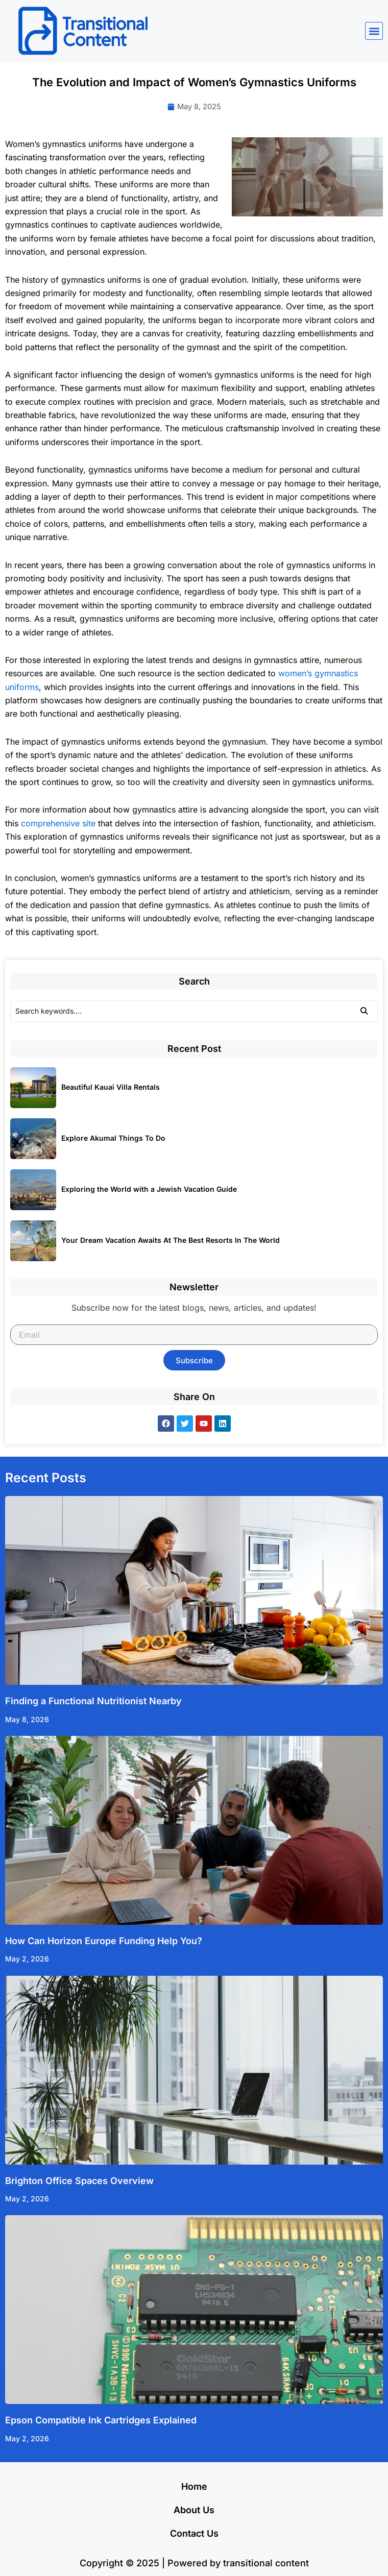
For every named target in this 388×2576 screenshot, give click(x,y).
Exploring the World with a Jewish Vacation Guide (149, 1189)
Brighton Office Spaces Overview (79, 2180)
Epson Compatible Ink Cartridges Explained (101, 2420)
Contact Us (194, 2533)
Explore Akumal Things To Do (113, 1138)
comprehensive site (58, 823)
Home (194, 2486)
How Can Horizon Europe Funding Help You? (103, 1940)
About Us (194, 2510)
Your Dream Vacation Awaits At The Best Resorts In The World (170, 1240)
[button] (374, 31)
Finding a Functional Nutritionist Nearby (93, 1701)
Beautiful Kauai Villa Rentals (110, 1087)
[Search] (180, 1011)
